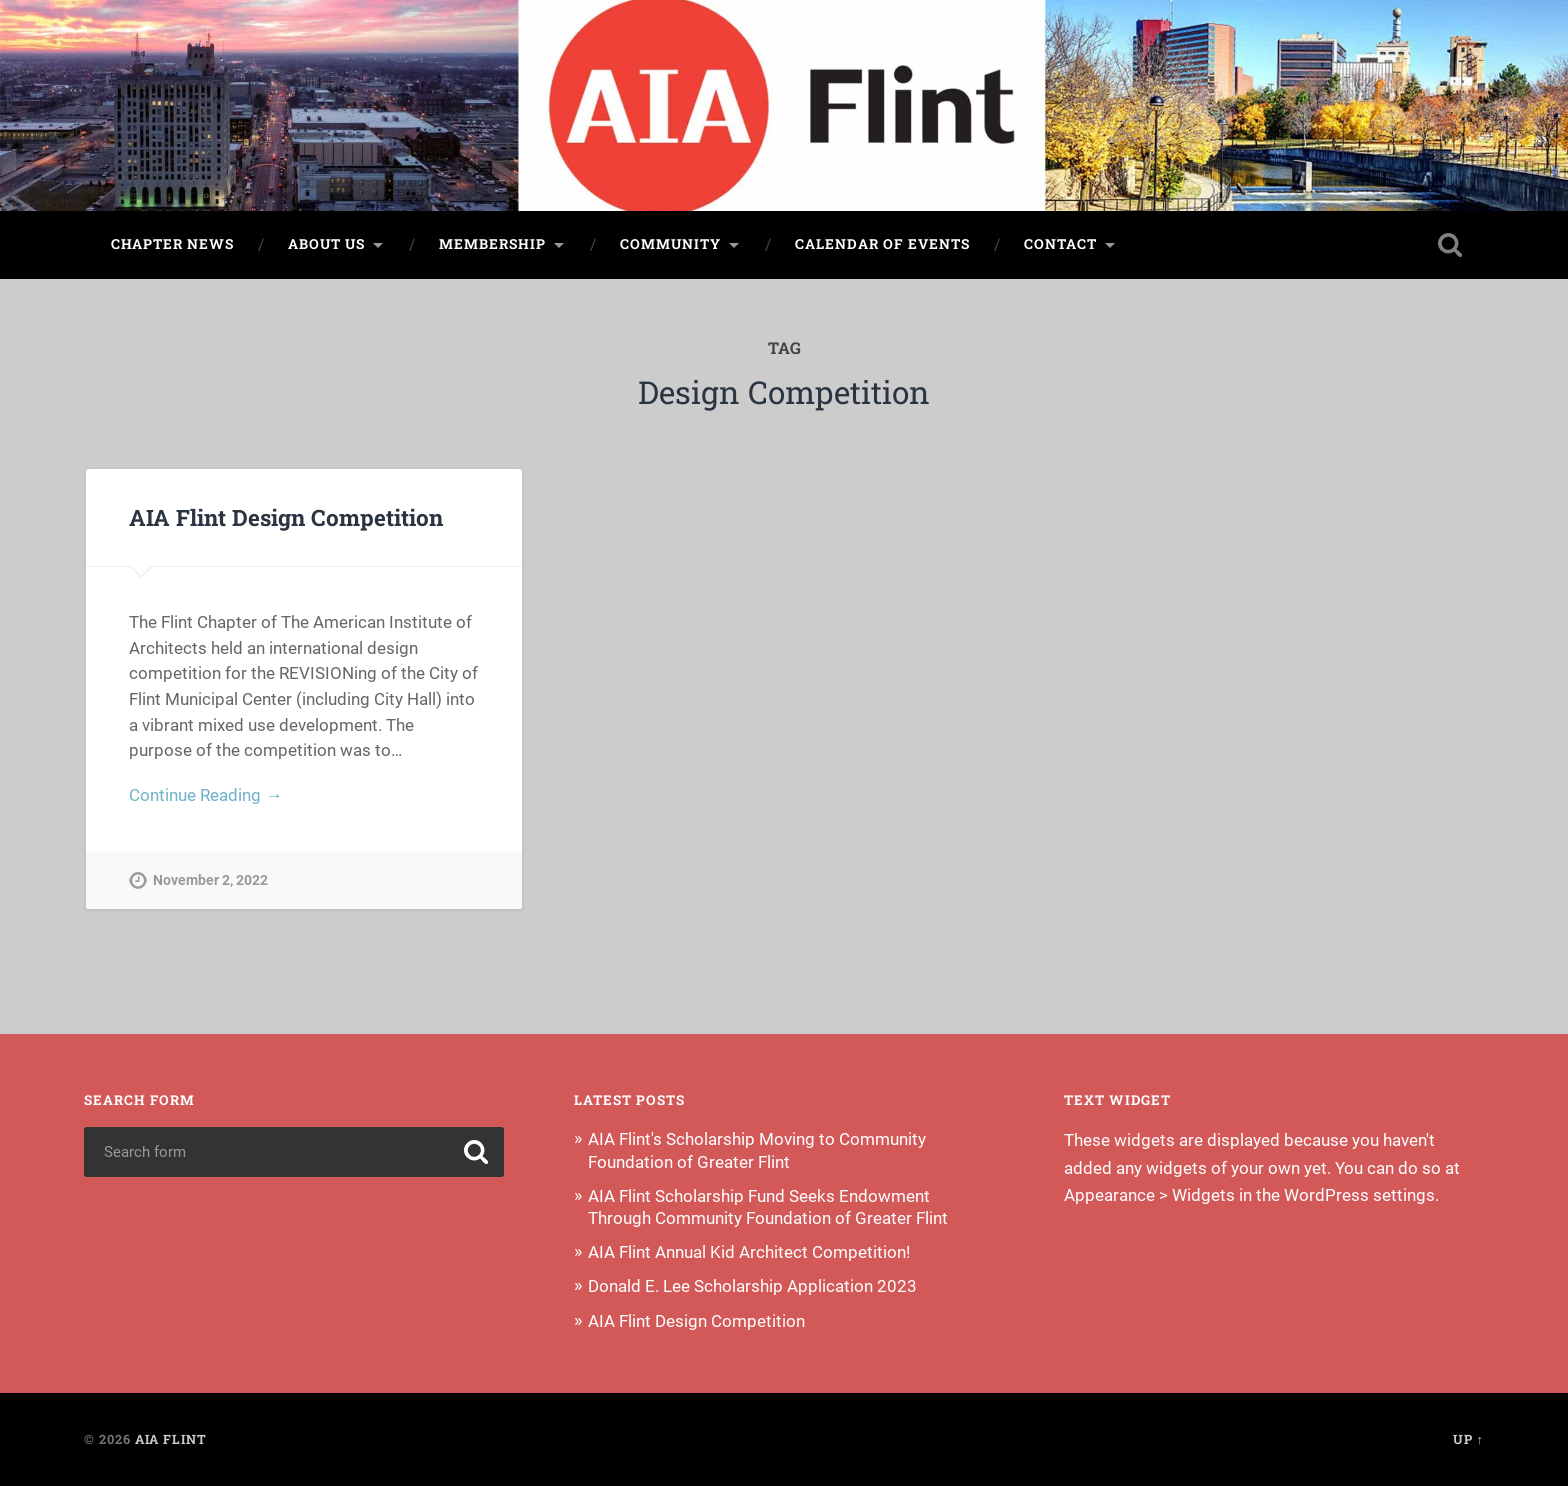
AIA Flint (171, 1439)
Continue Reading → (205, 795)
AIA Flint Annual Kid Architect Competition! (749, 1252)
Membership (492, 244)
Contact (1060, 244)
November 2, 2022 (210, 880)
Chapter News (172, 244)
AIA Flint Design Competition (286, 517)
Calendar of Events (882, 244)
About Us (326, 244)
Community (670, 244)
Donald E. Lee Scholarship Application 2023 (752, 1286)
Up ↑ (1468, 1439)
